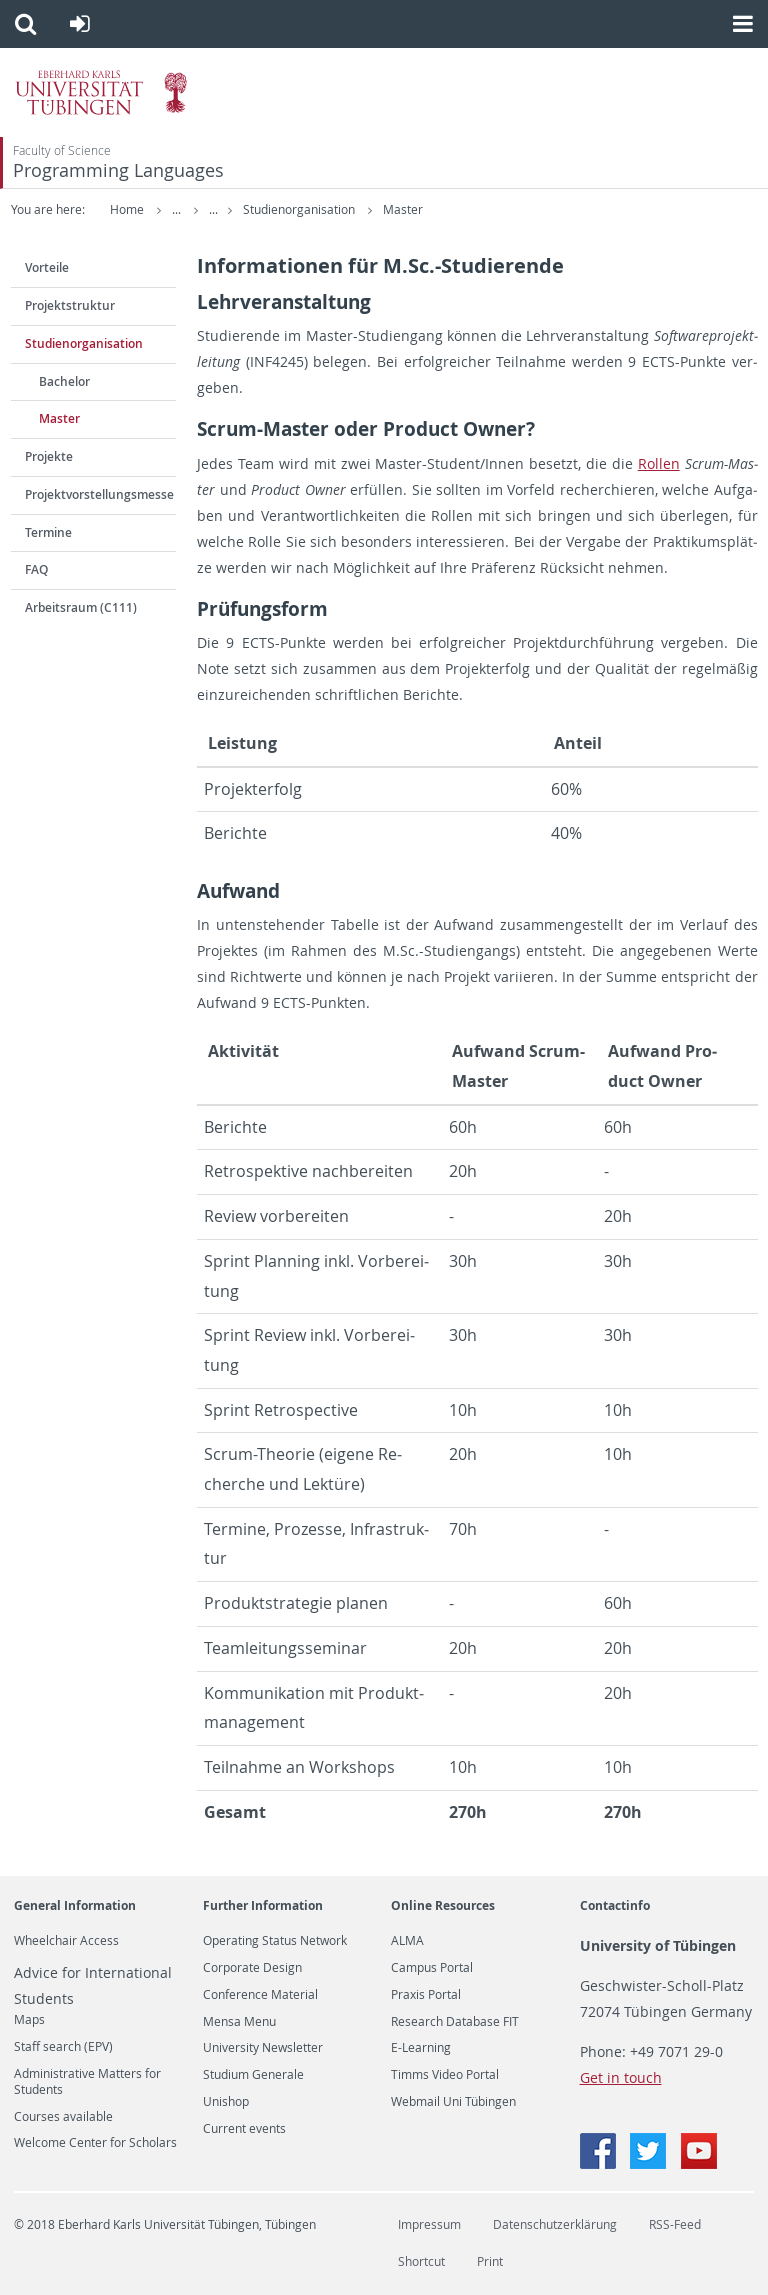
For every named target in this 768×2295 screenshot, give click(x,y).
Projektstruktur (70, 305)
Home (127, 209)
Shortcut (421, 2261)
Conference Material (260, 1995)
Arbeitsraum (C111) (81, 607)
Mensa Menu (239, 2022)
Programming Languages (118, 170)
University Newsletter (263, 2048)
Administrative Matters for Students (87, 2082)
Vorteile (47, 267)
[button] (25, 24)
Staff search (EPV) (63, 2047)
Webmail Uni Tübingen (453, 2102)
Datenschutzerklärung (555, 2224)
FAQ (36, 569)
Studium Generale (253, 2075)
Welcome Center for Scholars (95, 2143)
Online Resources (443, 1905)
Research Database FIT (455, 2022)
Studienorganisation (376, 209)
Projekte (49, 456)
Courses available (63, 2117)
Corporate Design (252, 1968)
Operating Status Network (275, 1941)
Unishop (226, 2102)
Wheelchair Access (66, 1941)
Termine (48, 532)
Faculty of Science (62, 150)
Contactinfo (615, 1905)
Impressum (429, 2224)
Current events (244, 2129)
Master (479, 209)
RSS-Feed (675, 2224)
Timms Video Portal (445, 2075)
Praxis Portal (426, 1995)
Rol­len (659, 463)
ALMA (407, 1941)
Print (490, 2261)
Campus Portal (432, 1968)
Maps (29, 2020)
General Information (75, 1905)
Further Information (263, 1905)
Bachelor (64, 381)
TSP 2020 (266, 209)
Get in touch (621, 2077)
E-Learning (421, 2048)
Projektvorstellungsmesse (99, 494)
